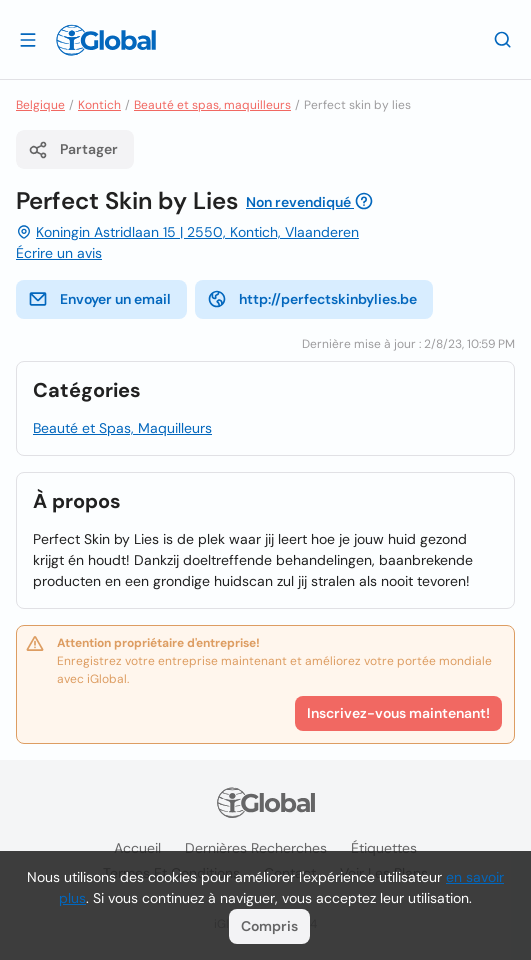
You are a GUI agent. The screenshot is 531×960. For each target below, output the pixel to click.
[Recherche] (503, 39)
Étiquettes (384, 848)
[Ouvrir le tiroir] (28, 39)
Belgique (40, 105)
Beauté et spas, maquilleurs (212, 105)
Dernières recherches (256, 848)
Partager (73, 150)
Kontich (99, 105)
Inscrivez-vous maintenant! (398, 713)
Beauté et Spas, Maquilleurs (122, 428)
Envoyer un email (99, 299)
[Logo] (106, 40)
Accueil (137, 848)
